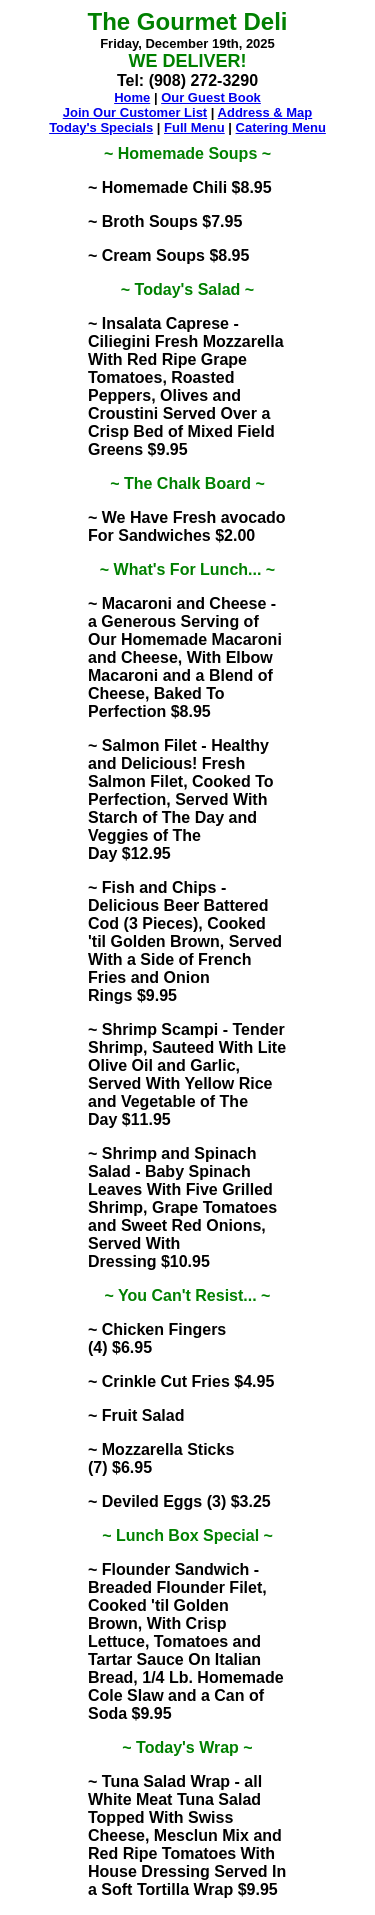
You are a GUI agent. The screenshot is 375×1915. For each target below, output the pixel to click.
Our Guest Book (211, 97)
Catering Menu (281, 127)
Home (132, 97)
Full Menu (194, 127)
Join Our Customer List (135, 112)
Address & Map (265, 112)
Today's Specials (101, 127)
